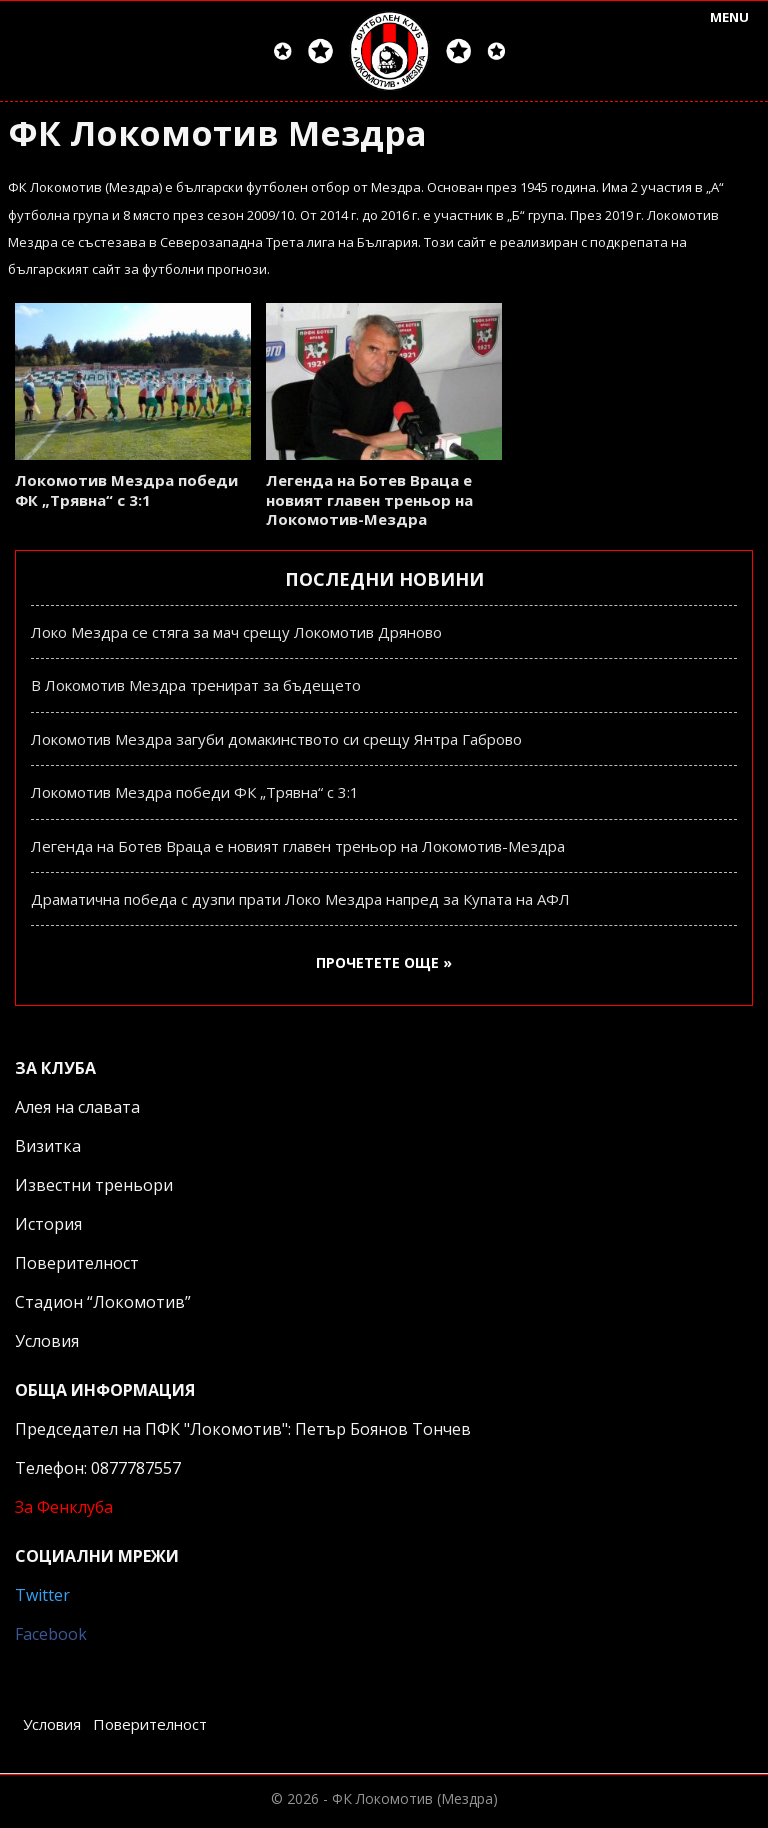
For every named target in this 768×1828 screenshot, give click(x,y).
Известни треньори (94, 1185)
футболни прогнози (204, 269)
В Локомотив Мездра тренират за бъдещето (196, 685)
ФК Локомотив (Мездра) (415, 1798)
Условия (47, 1341)
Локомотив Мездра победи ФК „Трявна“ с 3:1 (126, 490)
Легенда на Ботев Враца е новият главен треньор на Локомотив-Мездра (369, 499)
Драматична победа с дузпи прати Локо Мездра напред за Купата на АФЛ (300, 899)
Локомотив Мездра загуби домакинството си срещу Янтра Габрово (276, 739)
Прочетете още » (384, 962)
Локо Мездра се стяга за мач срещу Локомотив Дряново (236, 632)
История (48, 1224)
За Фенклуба (64, 1507)
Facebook (51, 1634)
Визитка (48, 1146)
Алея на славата (77, 1107)
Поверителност (77, 1263)
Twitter (42, 1595)
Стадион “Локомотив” (103, 1302)
